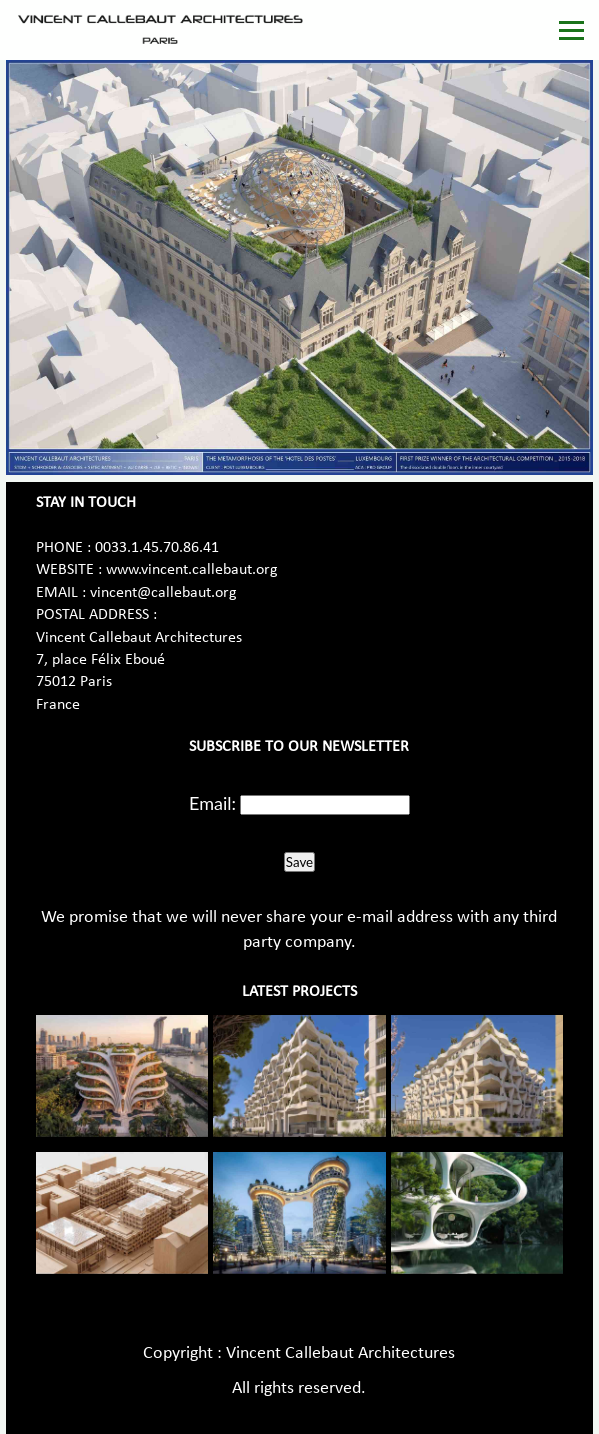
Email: (212, 803)
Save (299, 862)
